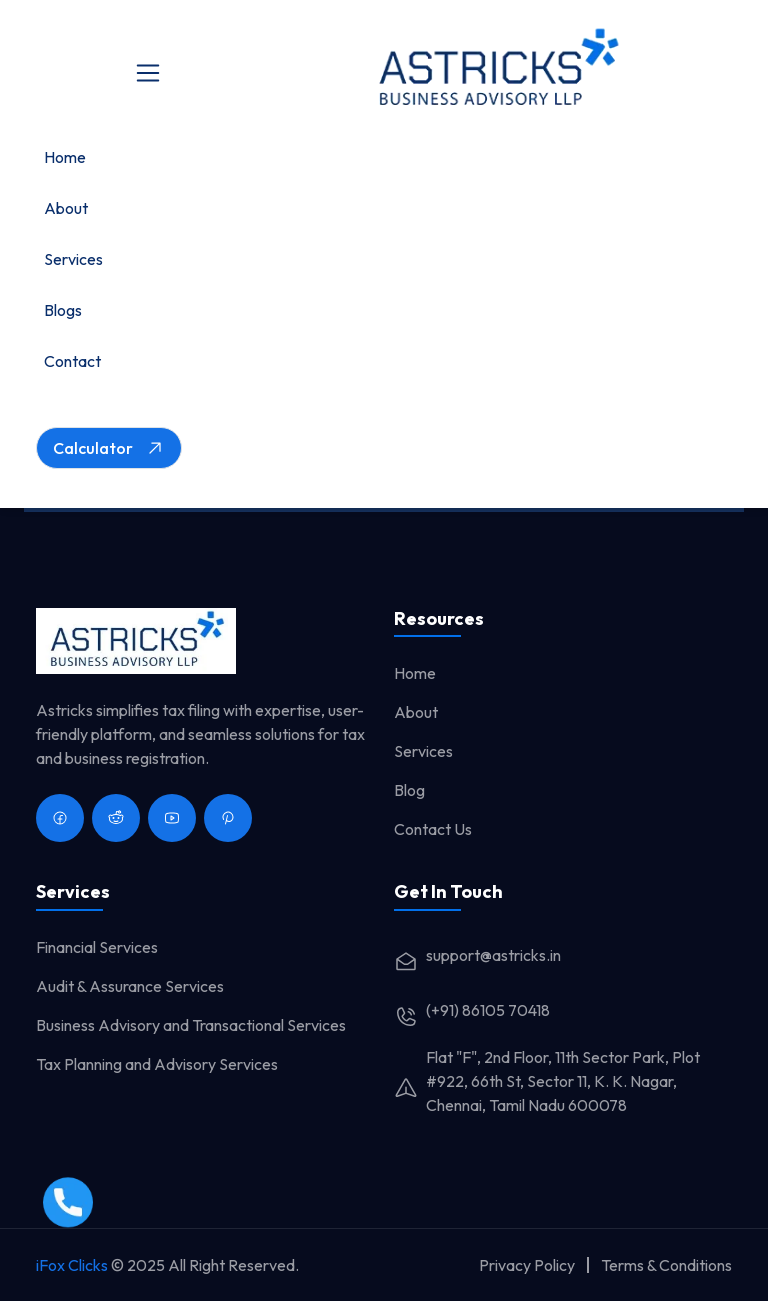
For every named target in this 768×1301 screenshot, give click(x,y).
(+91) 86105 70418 (472, 1010)
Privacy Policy (527, 1265)
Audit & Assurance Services (130, 986)
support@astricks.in (477, 955)
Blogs (63, 310)
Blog (409, 790)
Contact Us (433, 829)
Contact (72, 361)
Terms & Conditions (666, 1265)
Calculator (109, 448)
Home (65, 157)
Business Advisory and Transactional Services (191, 1025)
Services (73, 259)
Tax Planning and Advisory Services (157, 1064)
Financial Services (97, 947)
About (66, 208)
